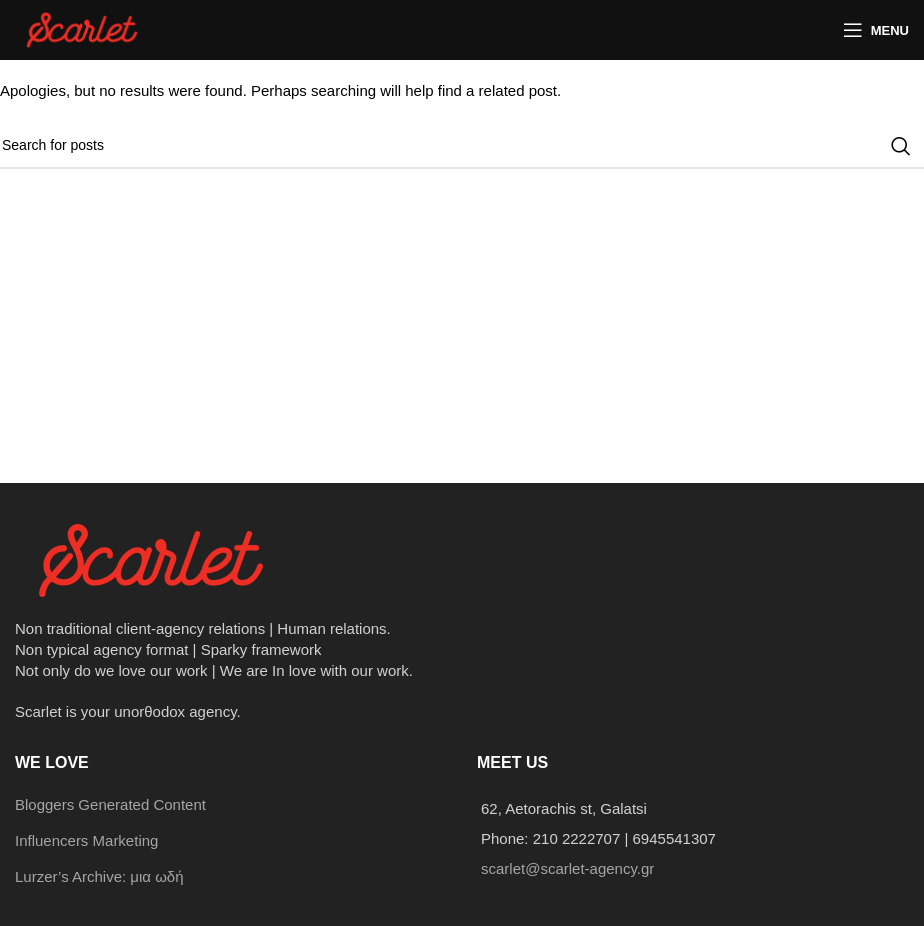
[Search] (462, 146)
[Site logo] (84, 28)
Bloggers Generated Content (110, 804)
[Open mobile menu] (876, 30)
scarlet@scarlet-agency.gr (567, 868)
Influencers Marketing (86, 840)
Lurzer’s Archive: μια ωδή (99, 876)
